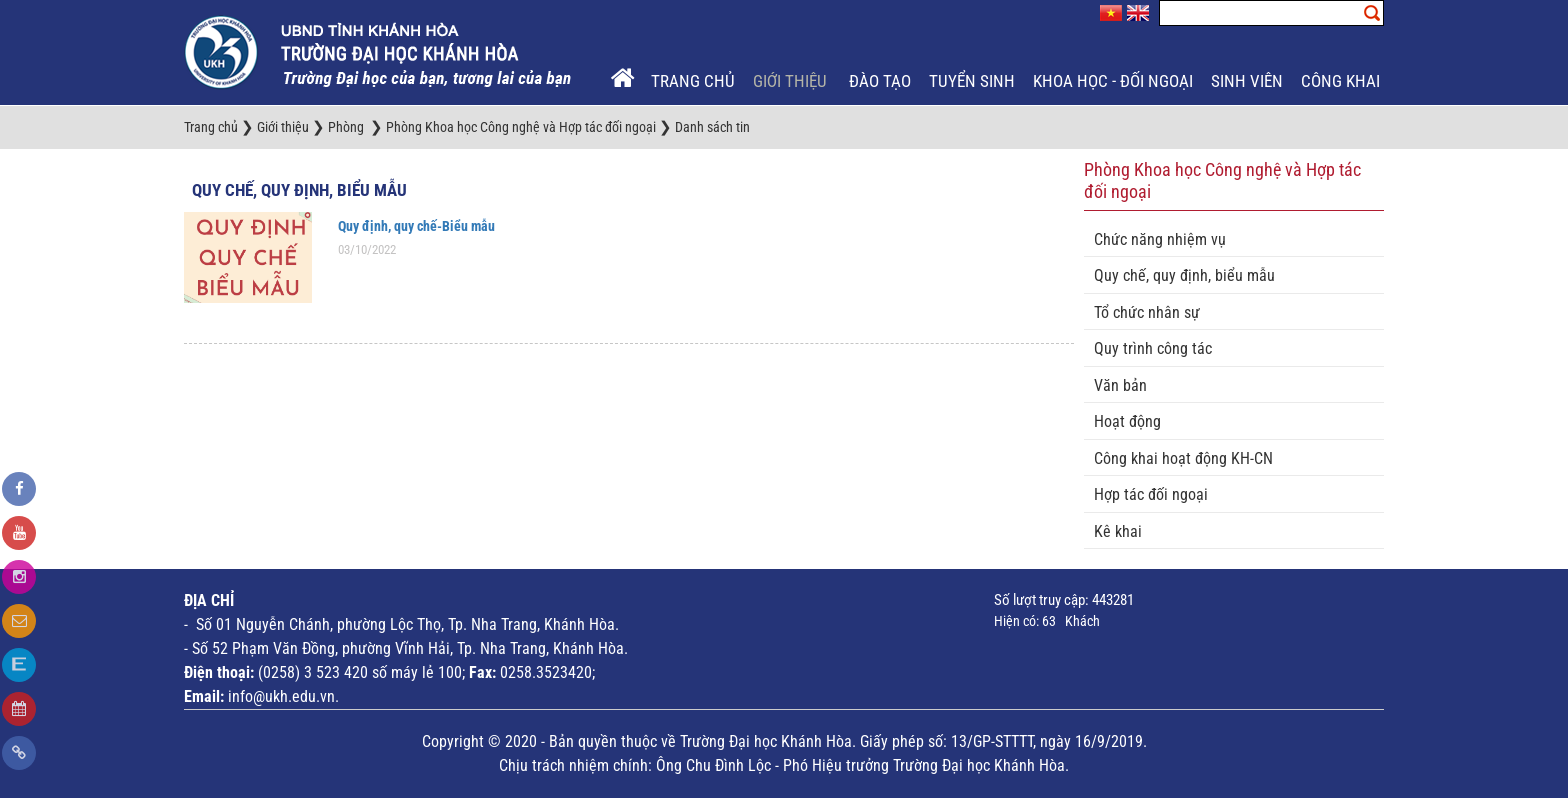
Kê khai (1118, 531)
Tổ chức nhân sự (1147, 312)
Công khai (1340, 81)
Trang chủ (693, 81)
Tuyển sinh (972, 81)
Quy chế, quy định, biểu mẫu (299, 190)
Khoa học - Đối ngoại (1113, 81)
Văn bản (1120, 385)
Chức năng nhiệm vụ (1160, 239)
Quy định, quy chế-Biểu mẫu (416, 226)
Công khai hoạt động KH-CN (1183, 458)
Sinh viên (1247, 81)
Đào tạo (880, 81)
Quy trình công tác (1153, 348)
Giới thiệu (792, 81)
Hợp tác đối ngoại (1151, 494)
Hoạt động (1127, 421)
